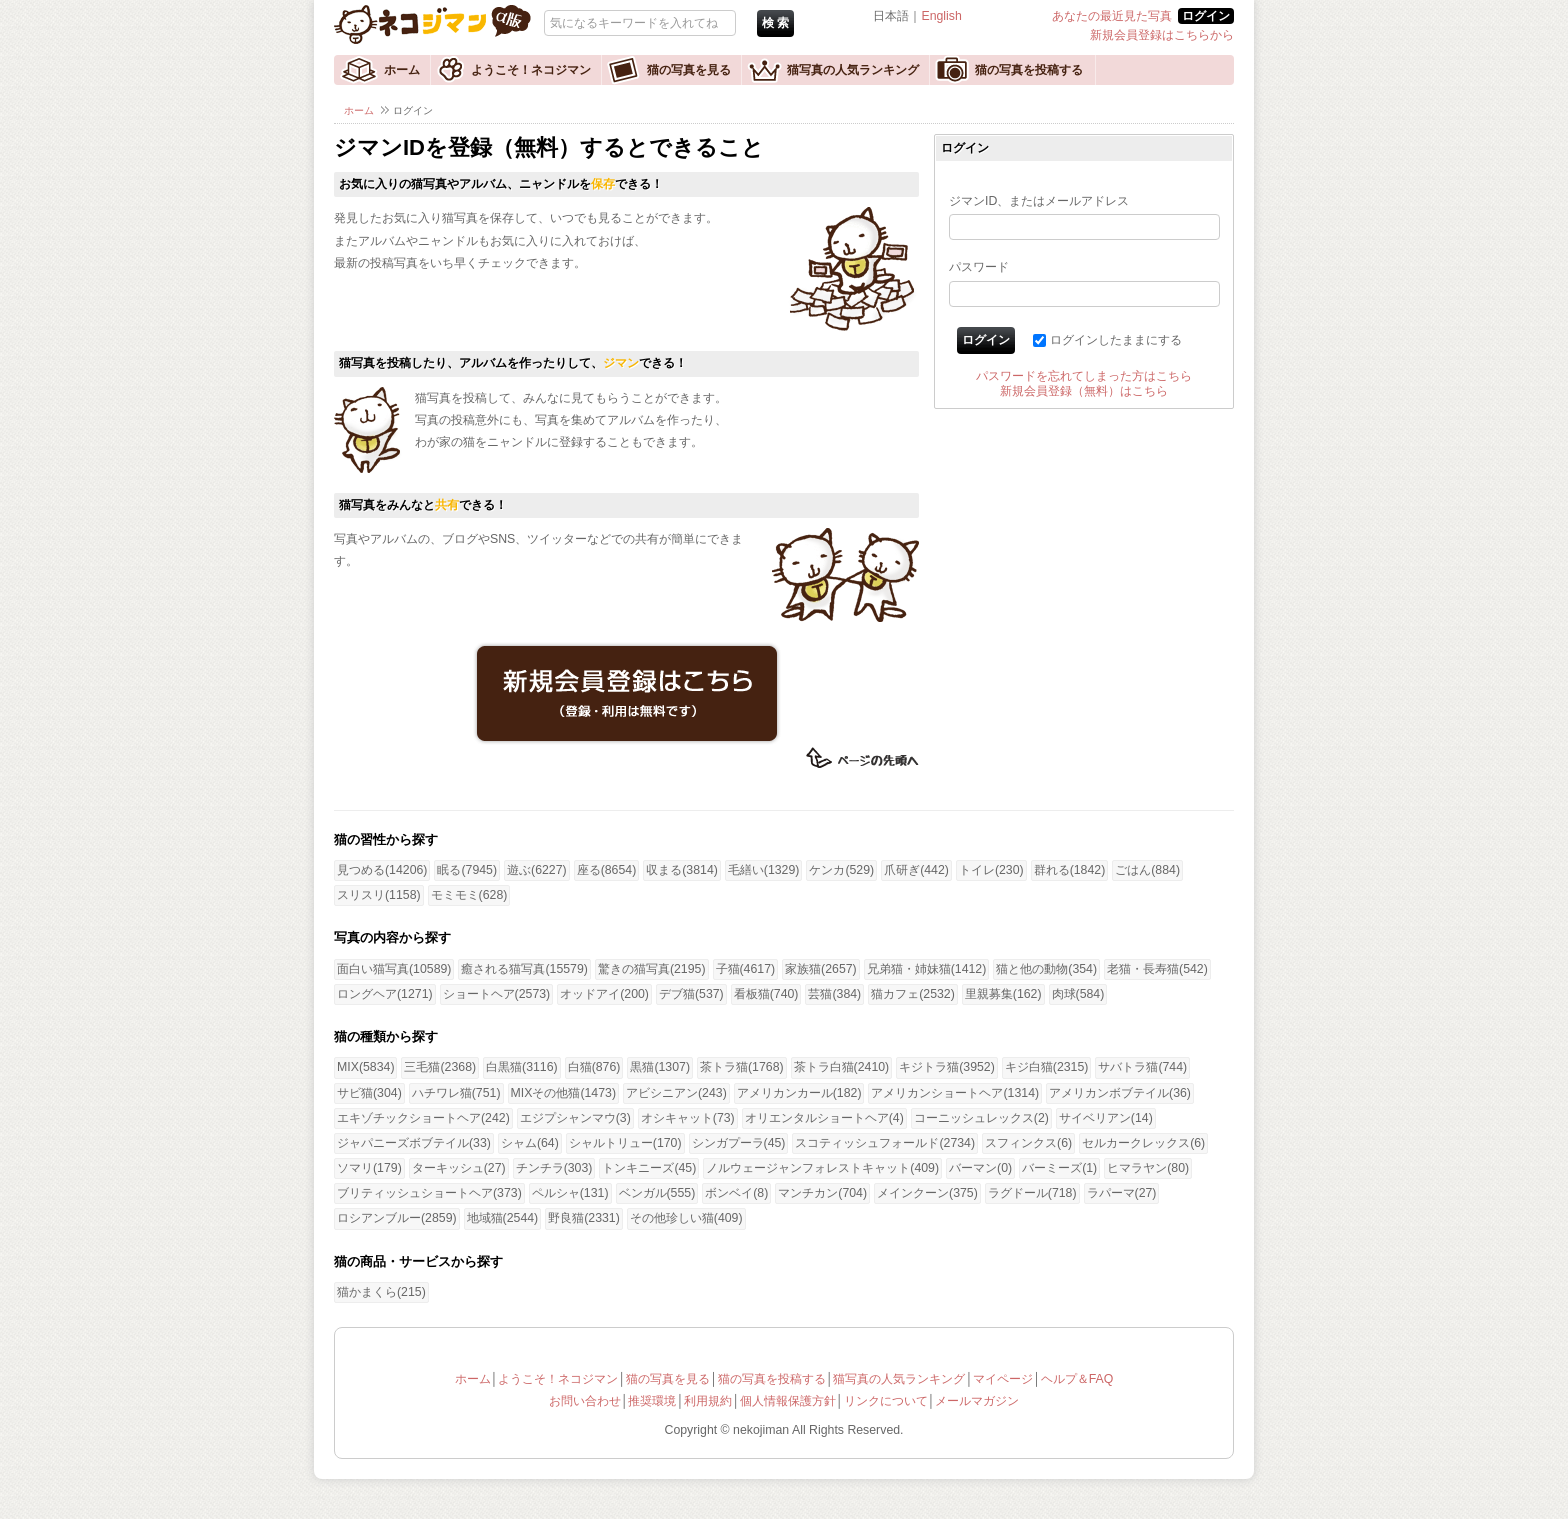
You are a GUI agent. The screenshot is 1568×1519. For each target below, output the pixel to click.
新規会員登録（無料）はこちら (1084, 391)
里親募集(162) (1003, 994)
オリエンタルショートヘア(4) (824, 1118)
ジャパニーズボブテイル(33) (414, 1143)
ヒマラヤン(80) (1148, 1168)
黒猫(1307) (660, 1067)
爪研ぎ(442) (916, 870)
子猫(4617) (746, 969)
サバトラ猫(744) (1142, 1067)
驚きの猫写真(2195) (652, 969)
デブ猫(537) (691, 994)
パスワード (979, 267)
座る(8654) (607, 870)
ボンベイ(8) (736, 1193)
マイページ (1003, 1379)
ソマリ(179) (369, 1168)
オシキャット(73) (688, 1118)
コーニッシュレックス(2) (981, 1118)
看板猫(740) (766, 994)
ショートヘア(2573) (497, 994)
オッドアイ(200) (604, 994)
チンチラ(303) (554, 1168)
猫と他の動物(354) (1046, 969)
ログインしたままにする (1116, 340)
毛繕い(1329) (764, 870)
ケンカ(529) (841, 870)
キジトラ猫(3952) (947, 1067)
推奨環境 (652, 1401)
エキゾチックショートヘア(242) (423, 1118)
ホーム (402, 70)
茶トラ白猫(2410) (842, 1067)
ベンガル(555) (657, 1193)
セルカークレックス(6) (1143, 1143)
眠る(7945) (467, 870)
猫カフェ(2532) (913, 994)
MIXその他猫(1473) (563, 1093)
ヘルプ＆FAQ (1077, 1379)
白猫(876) (594, 1067)
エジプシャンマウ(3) (575, 1118)
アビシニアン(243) (676, 1093)
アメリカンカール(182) (799, 1093)
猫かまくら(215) (381, 1292)
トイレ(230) (991, 870)
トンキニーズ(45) (649, 1168)
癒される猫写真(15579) (524, 969)
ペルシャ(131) (570, 1193)
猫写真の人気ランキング (853, 70)
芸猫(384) (834, 994)
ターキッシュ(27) (459, 1168)
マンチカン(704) (822, 1193)
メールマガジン (977, 1401)
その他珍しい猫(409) (686, 1218)
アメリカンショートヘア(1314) (955, 1093)
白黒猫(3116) (522, 1067)
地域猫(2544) (503, 1218)
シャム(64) (530, 1143)
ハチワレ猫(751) (456, 1093)
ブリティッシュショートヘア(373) (429, 1193)
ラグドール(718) (1032, 1193)
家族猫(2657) (821, 969)
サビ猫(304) (369, 1093)
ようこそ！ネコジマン (531, 70)
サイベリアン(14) (1106, 1118)
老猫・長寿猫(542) (1157, 969)
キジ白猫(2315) (1047, 1067)
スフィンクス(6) (1028, 1143)
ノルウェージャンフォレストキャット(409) (822, 1168)
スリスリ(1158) (379, 895)
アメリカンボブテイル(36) (1120, 1093)
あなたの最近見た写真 (1112, 16)
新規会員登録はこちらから (1162, 35)
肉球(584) (1078, 994)
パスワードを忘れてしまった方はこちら (1084, 376)
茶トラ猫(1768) (742, 1067)
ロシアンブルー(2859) (397, 1218)
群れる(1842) (1070, 870)
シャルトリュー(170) (625, 1143)
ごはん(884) (1147, 870)
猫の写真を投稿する (1029, 70)
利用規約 (708, 1401)
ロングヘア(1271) (385, 994)
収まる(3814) (682, 870)
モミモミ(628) (469, 895)
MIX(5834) (365, 1067)
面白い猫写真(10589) (394, 969)
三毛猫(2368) (440, 1067)
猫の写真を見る (689, 70)
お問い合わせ (585, 1401)
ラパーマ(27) (1122, 1193)
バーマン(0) (980, 1168)
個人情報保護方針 (788, 1401)
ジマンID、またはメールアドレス (1039, 201)
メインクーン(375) (927, 1193)
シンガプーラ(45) (739, 1143)
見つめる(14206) (382, 870)
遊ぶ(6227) (537, 870)
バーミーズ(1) (1059, 1168)
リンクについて (886, 1401)
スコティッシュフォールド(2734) (885, 1143)
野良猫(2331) (584, 1218)
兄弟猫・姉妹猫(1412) (927, 969)
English (941, 16)
